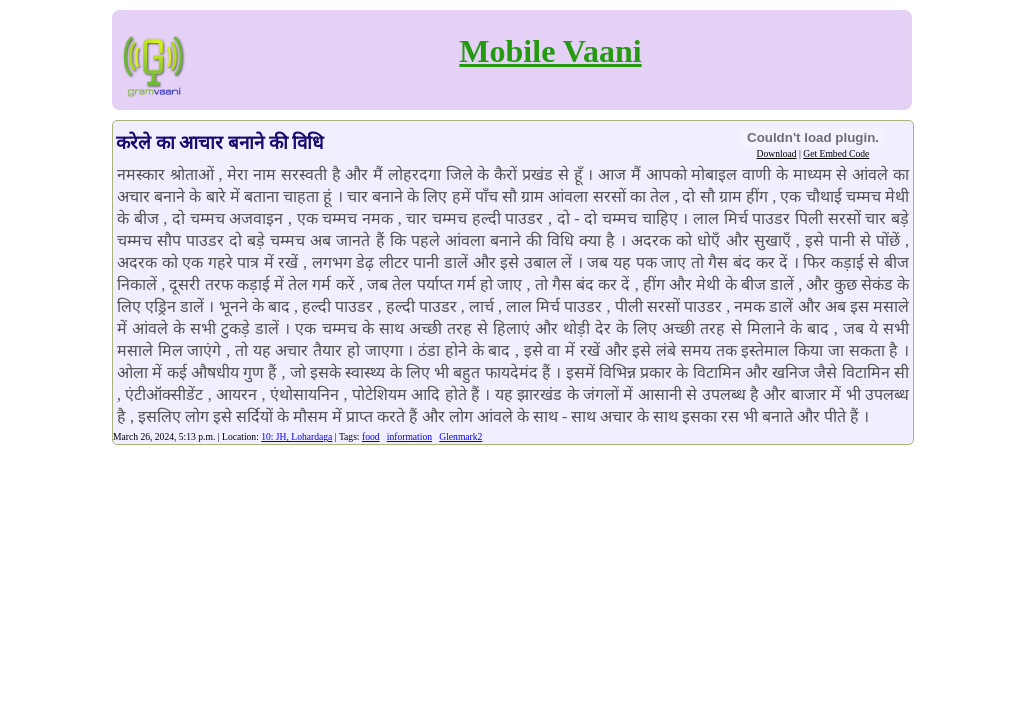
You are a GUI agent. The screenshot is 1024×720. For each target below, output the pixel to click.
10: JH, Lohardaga (296, 436)
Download (777, 153)
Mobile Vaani (550, 51)
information (409, 436)
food (371, 436)
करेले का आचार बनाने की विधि (220, 142)
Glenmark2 (460, 436)
